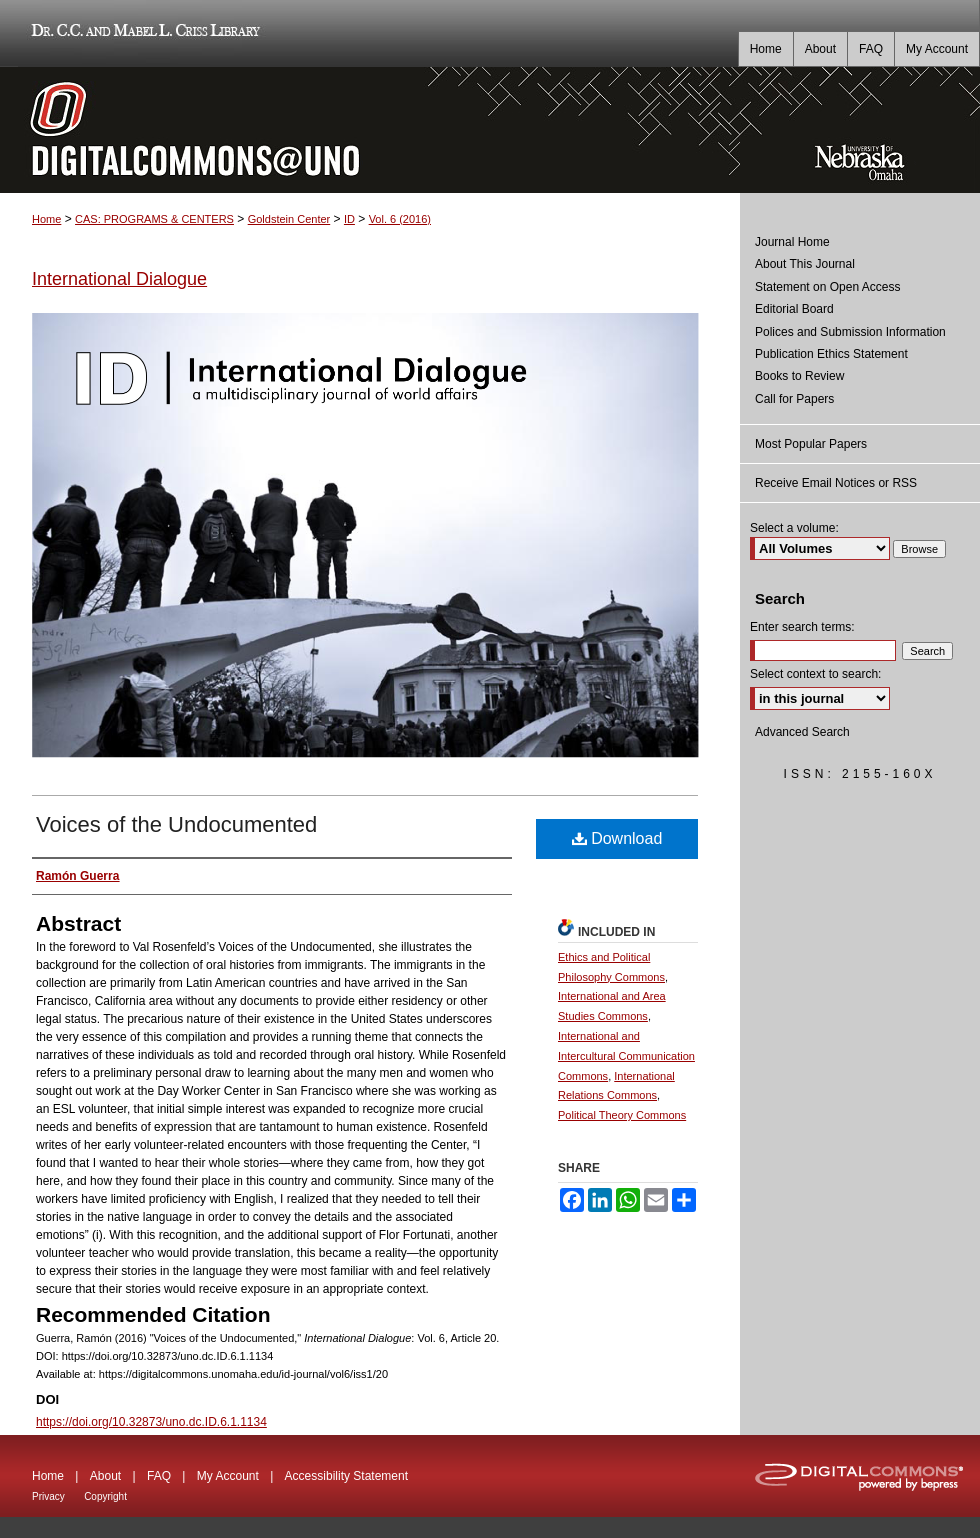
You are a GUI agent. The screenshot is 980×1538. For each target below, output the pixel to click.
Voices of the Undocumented (176, 824)
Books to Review (799, 376)
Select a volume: (794, 528)
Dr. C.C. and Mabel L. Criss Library (142, 33)
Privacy (48, 1496)
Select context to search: (815, 674)
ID (349, 219)
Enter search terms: (802, 627)
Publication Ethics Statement (831, 354)
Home (46, 219)
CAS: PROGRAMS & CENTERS (154, 219)
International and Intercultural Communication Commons (626, 1056)
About (105, 1476)
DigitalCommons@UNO (370, 130)
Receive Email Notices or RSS (836, 483)
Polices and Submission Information (850, 332)
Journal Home (792, 242)
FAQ (159, 1476)
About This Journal (805, 264)
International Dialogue (119, 279)
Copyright (105, 1496)
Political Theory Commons (622, 1115)
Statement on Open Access (827, 287)
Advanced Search (802, 732)
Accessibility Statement (346, 1476)
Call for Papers (794, 399)
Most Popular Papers (811, 444)
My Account (228, 1476)
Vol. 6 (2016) (400, 219)
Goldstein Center (289, 219)
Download (617, 838)
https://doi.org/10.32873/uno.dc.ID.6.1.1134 (151, 1422)
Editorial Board (794, 309)
